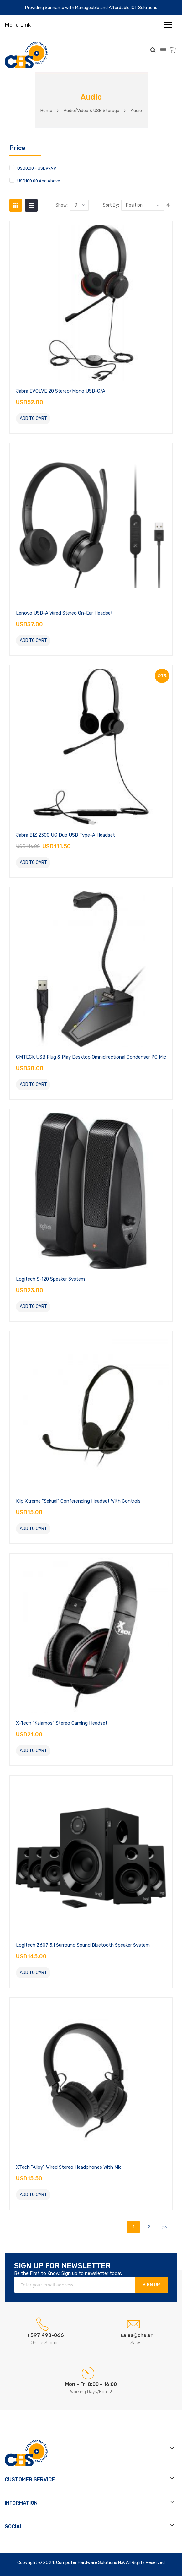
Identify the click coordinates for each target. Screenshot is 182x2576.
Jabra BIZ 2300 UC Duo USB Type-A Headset (65, 835)
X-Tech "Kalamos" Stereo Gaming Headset (61, 1723)
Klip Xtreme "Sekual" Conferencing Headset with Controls (78, 1501)
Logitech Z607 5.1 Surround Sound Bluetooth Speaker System (83, 1945)
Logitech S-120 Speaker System (50, 1279)
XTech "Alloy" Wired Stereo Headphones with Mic (69, 2167)
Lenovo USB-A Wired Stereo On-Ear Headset (64, 613)
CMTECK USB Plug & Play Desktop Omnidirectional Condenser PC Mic (91, 1057)
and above (38, 180)
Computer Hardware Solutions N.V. (90, 2562)
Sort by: (111, 205)
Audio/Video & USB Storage (91, 110)
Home (46, 110)
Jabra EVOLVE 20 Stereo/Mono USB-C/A (60, 391)
